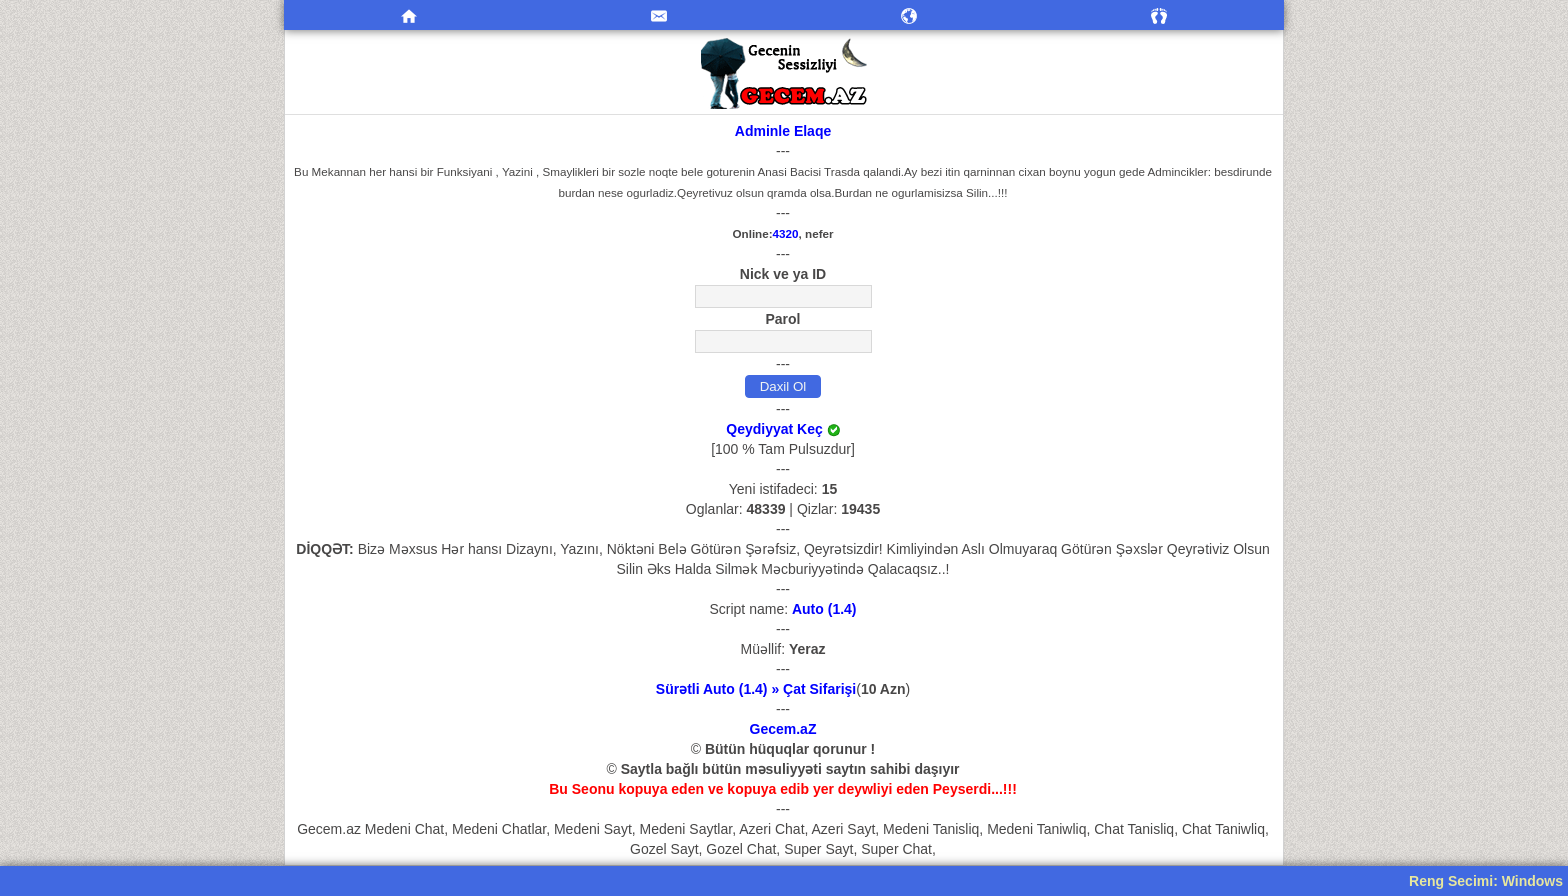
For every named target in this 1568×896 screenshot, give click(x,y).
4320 (786, 233)
